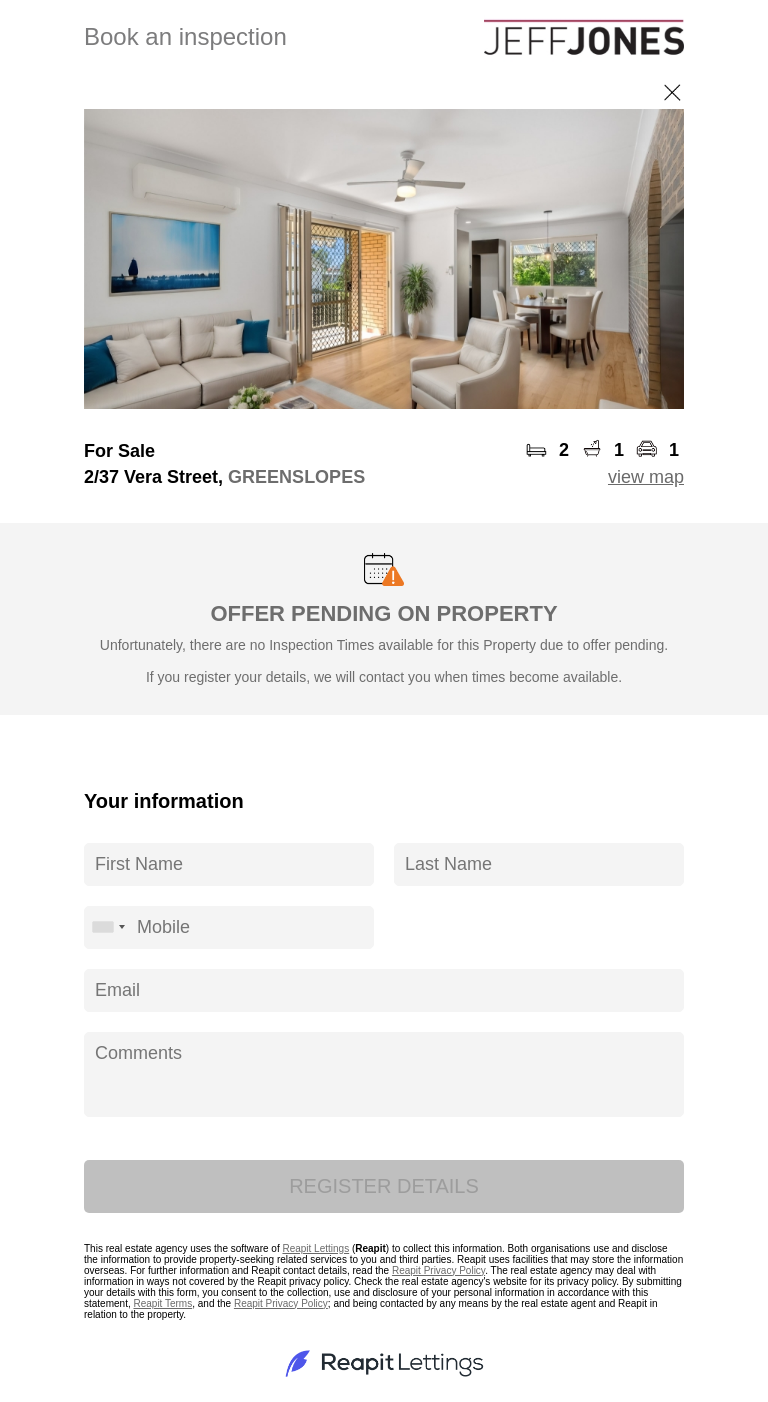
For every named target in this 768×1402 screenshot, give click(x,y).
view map (646, 477)
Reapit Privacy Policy (438, 1270)
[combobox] (108, 927)
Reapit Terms (162, 1303)
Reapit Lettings (315, 1248)
